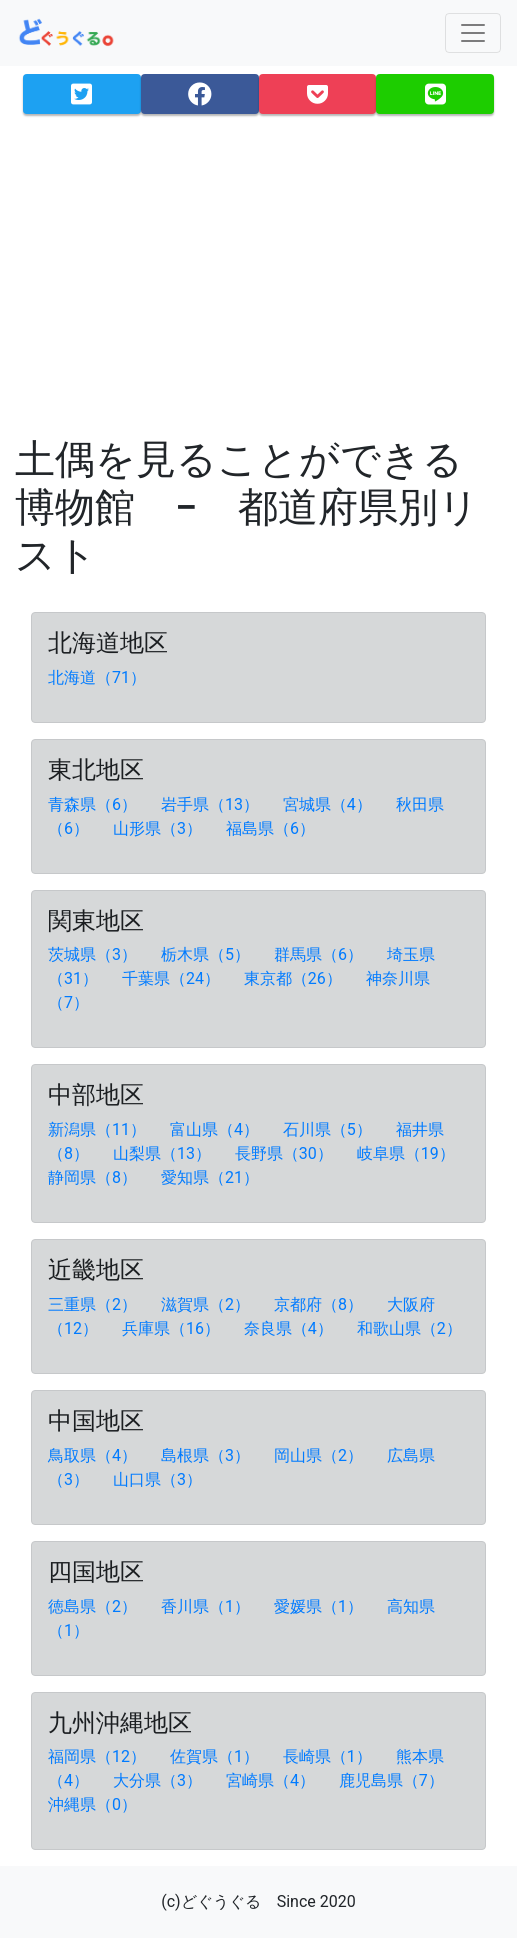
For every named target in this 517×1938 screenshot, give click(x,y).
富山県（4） (216, 1129)
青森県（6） (94, 804)
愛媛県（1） (320, 1606)
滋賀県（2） (207, 1304)
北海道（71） (99, 677)
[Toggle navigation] (473, 33)
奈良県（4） (290, 1328)
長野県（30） (286, 1153)
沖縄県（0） (94, 1804)
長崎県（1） (329, 1756)
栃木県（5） (207, 954)
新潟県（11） (99, 1129)
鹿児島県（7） (393, 1780)
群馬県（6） (320, 954)
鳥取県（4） (94, 1455)
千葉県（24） (173, 978)
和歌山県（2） (411, 1328)
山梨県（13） (164, 1153)
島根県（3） (207, 1455)
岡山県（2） (320, 1455)
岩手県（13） (212, 804)
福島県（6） (272, 828)
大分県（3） (159, 1780)
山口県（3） (159, 1479)
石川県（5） (329, 1129)
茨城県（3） (94, 954)
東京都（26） (295, 978)
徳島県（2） (94, 1606)
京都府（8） (320, 1304)
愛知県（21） (212, 1177)
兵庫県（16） (173, 1328)
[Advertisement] (258, 270)
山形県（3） (159, 828)
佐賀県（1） (216, 1756)
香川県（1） (207, 1606)
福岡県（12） (99, 1756)
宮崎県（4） (272, 1780)
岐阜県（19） (408, 1153)
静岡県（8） (94, 1177)
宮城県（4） (329, 804)
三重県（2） (94, 1304)
